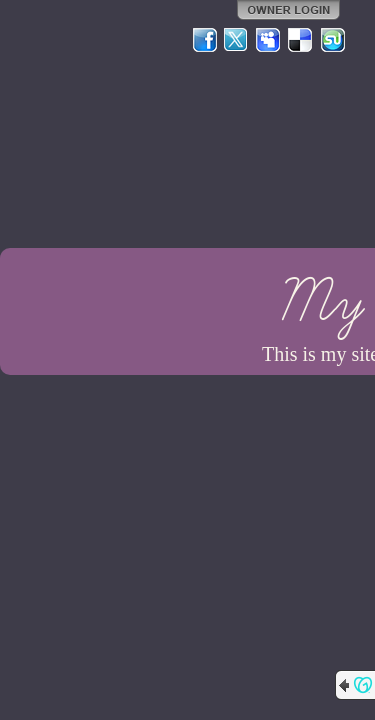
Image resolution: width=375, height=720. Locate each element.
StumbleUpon (333, 40)
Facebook (205, 40)
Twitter (237, 40)
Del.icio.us (301, 40)
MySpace (269, 40)
